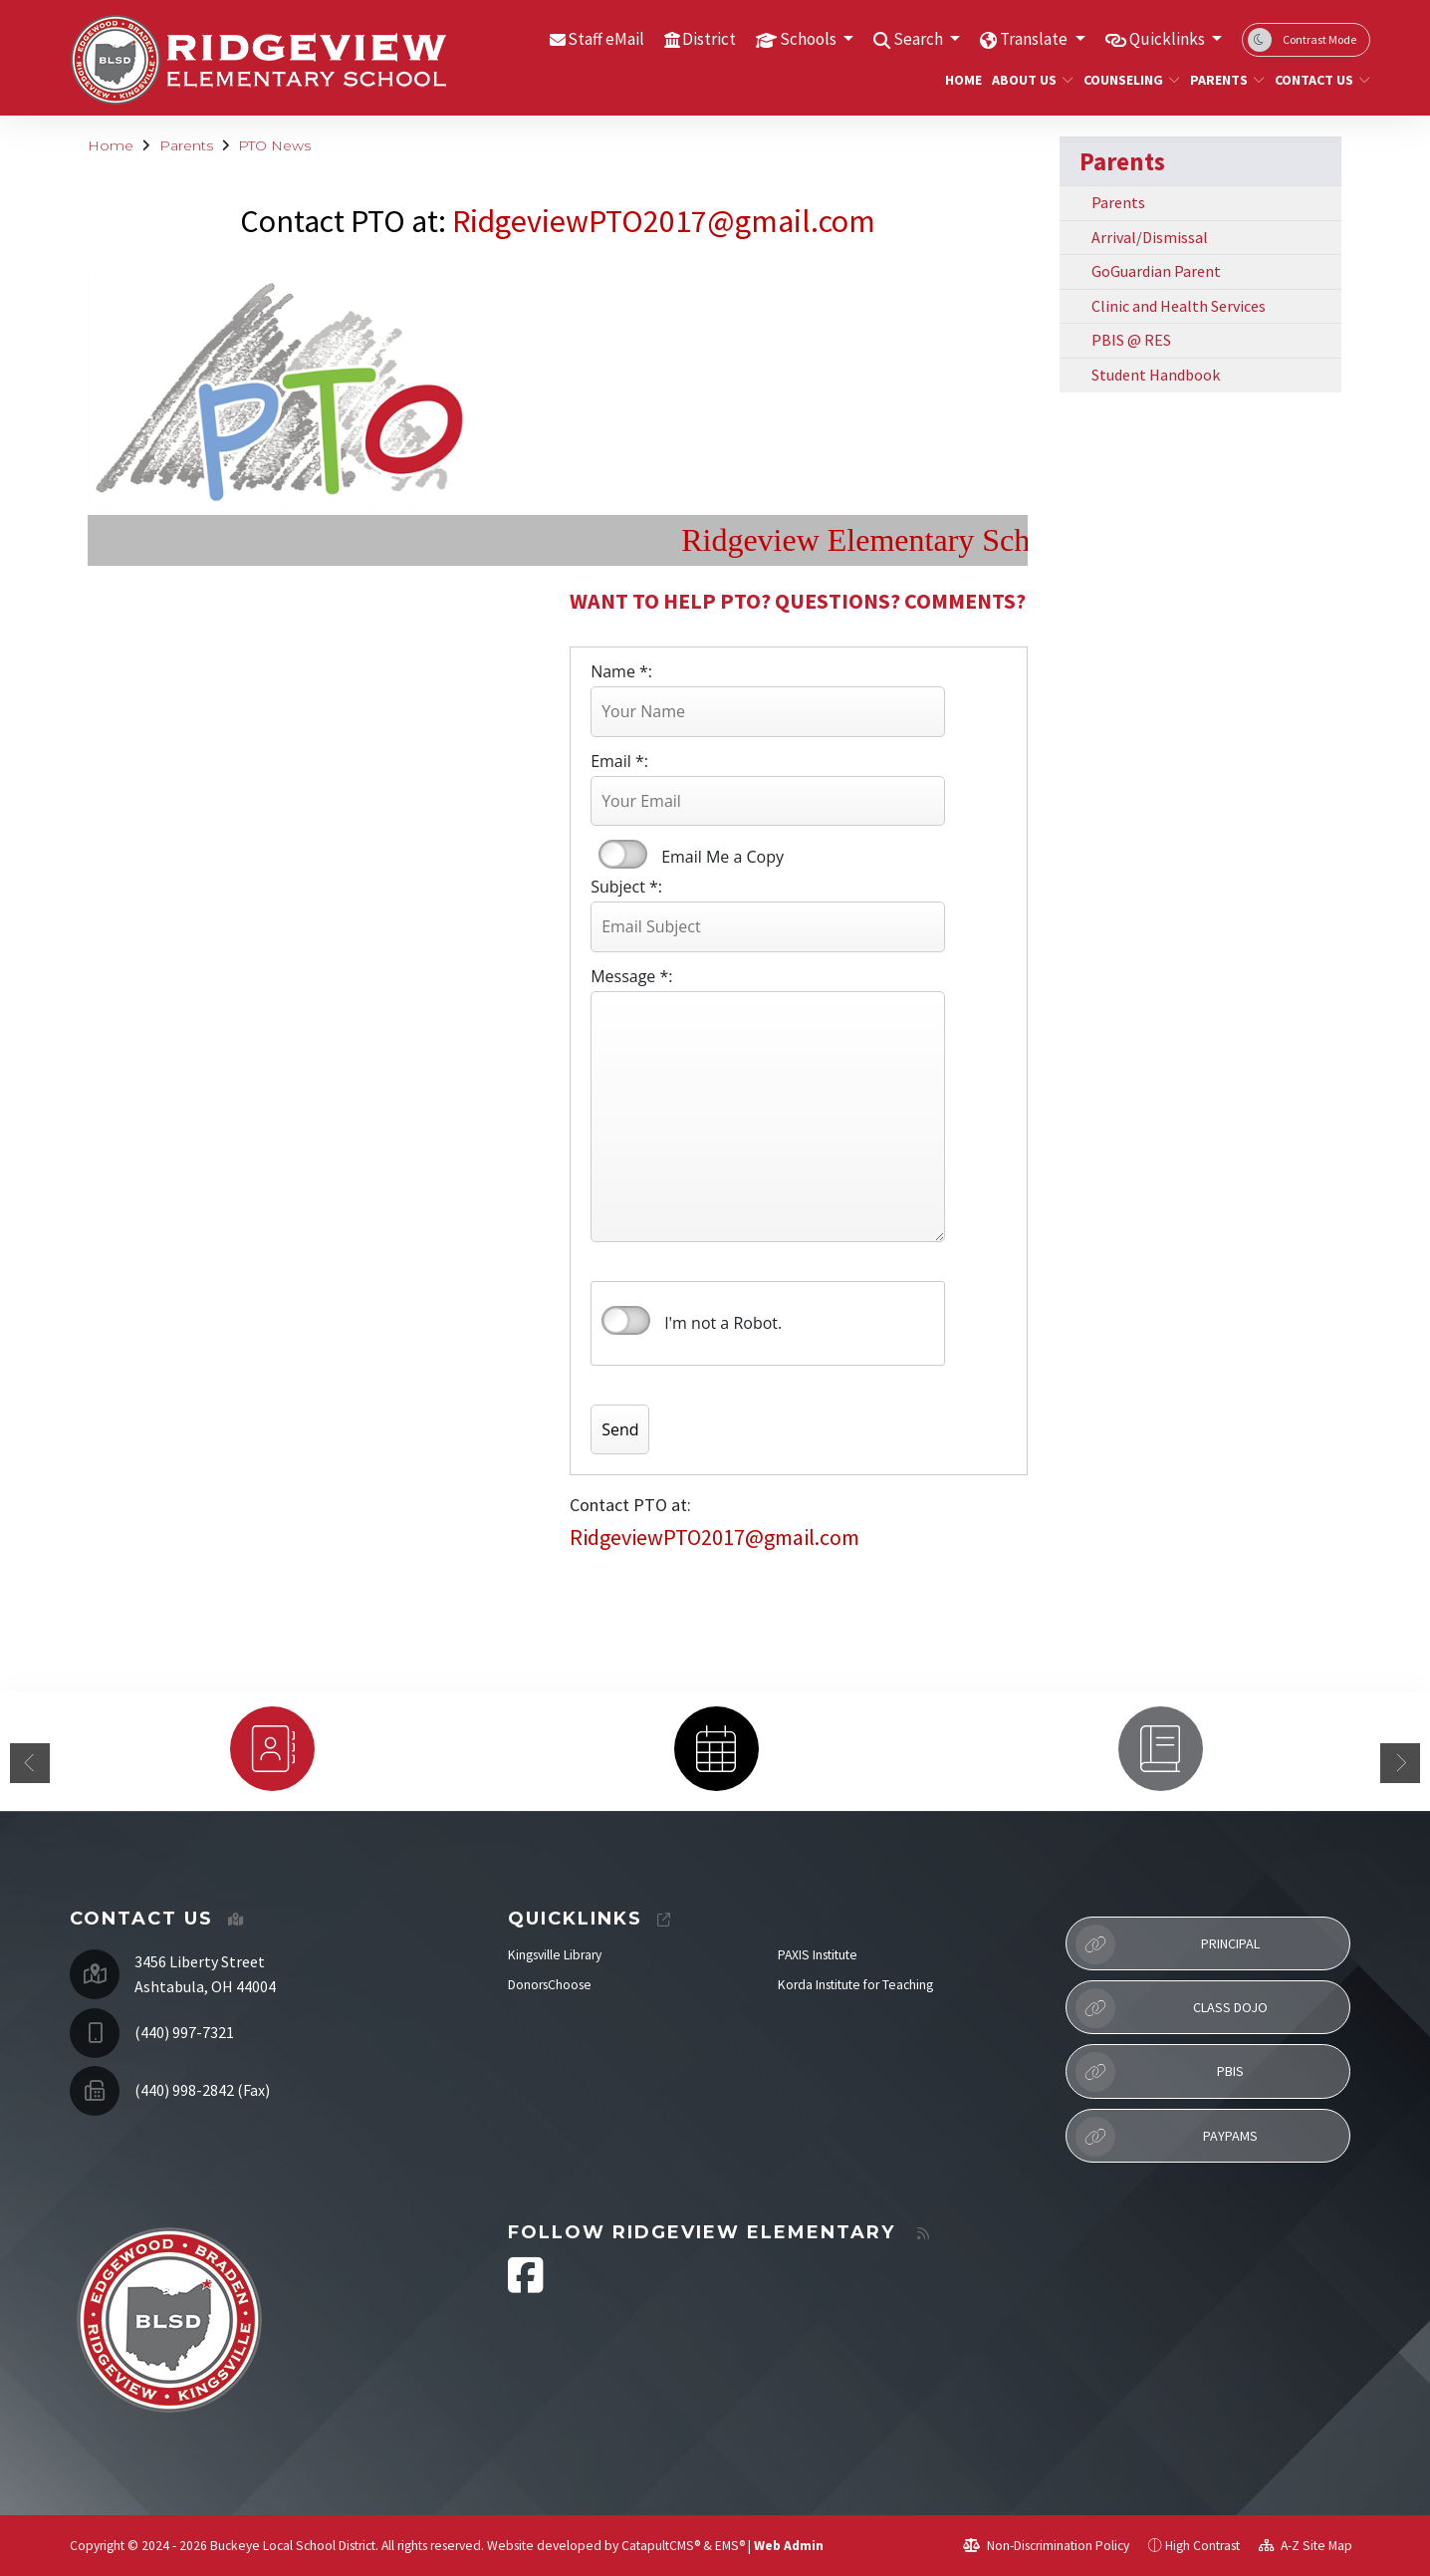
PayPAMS (1166, 2137)
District (709, 39)
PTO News (274, 145)
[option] (272, 1748)
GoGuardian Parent (1156, 271)
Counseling (1126, 80)
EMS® (730, 2545)
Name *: (621, 671)
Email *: (619, 761)
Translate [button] (1035, 39)
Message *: (631, 976)
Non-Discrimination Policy (1046, 2545)
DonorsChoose (550, 1984)
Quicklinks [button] (1168, 39)
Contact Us (1317, 80)
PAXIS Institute (817, 1954)
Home (961, 80)
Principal (1167, 1944)
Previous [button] (30, 1763)
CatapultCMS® (660, 2545)
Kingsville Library (554, 1954)
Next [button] (1400, 1763)
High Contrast (1202, 2545)
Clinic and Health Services (1178, 306)
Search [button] (919, 39)
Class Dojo (1171, 2008)
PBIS (1159, 2072)
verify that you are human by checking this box (625, 1321)
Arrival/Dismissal (1149, 237)
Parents (1223, 80)
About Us (1028, 80)
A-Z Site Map (1305, 2545)
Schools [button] (809, 39)
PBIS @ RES (1131, 340)
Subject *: (626, 887)
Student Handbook (1155, 375)
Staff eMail (606, 39)
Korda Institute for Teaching (855, 1984)
